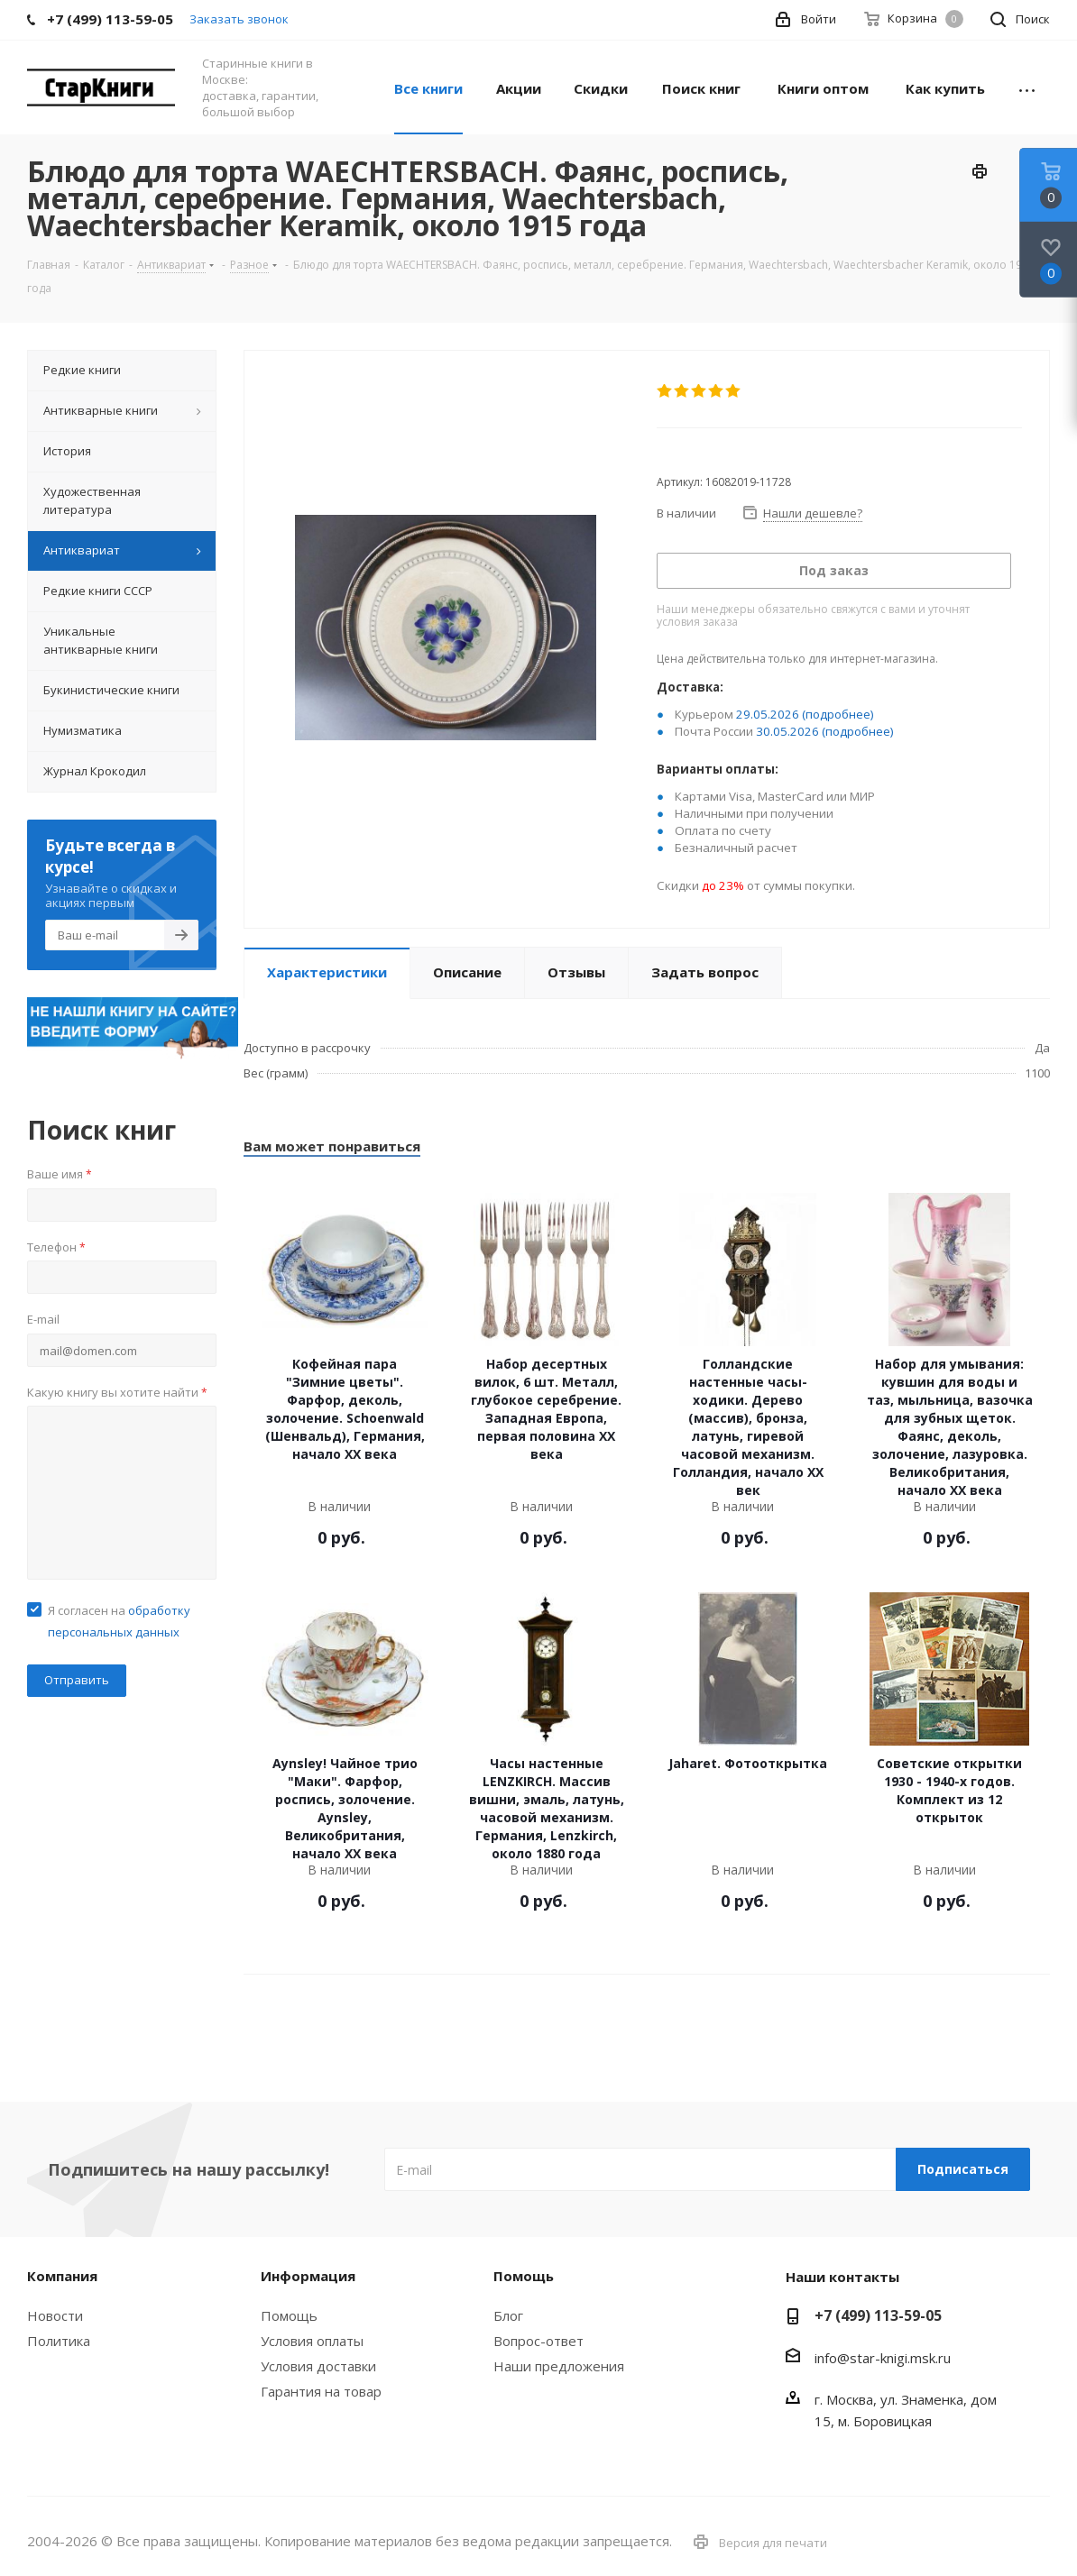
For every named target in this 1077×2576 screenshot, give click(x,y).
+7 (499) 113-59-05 (878, 2315)
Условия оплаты (312, 2341)
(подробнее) (838, 714)
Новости (55, 2315)
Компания (62, 2276)
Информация (308, 2276)
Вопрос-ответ (538, 2341)
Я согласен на (119, 1621)
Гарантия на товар (321, 2391)
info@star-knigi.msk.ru (883, 2358)
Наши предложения (558, 2366)
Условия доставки (318, 2366)
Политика (58, 2341)
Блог (508, 2315)
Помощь (289, 2315)
